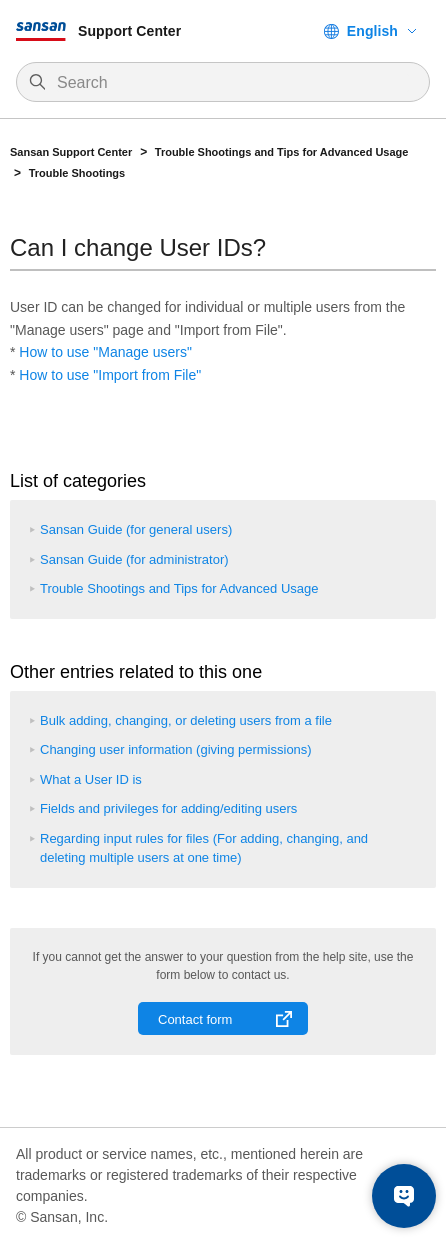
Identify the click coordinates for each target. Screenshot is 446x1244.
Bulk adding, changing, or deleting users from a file (186, 720)
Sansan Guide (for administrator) (134, 559)
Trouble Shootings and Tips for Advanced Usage (282, 152)
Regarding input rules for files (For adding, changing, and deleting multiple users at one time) (204, 848)
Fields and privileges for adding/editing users (168, 808)
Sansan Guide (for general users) (136, 529)
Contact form (195, 1019)
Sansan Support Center (71, 152)
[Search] (233, 83)
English (372, 31)
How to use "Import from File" (110, 375)
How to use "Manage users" (105, 352)
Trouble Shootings (77, 173)
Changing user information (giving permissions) (176, 749)
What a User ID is (91, 779)
